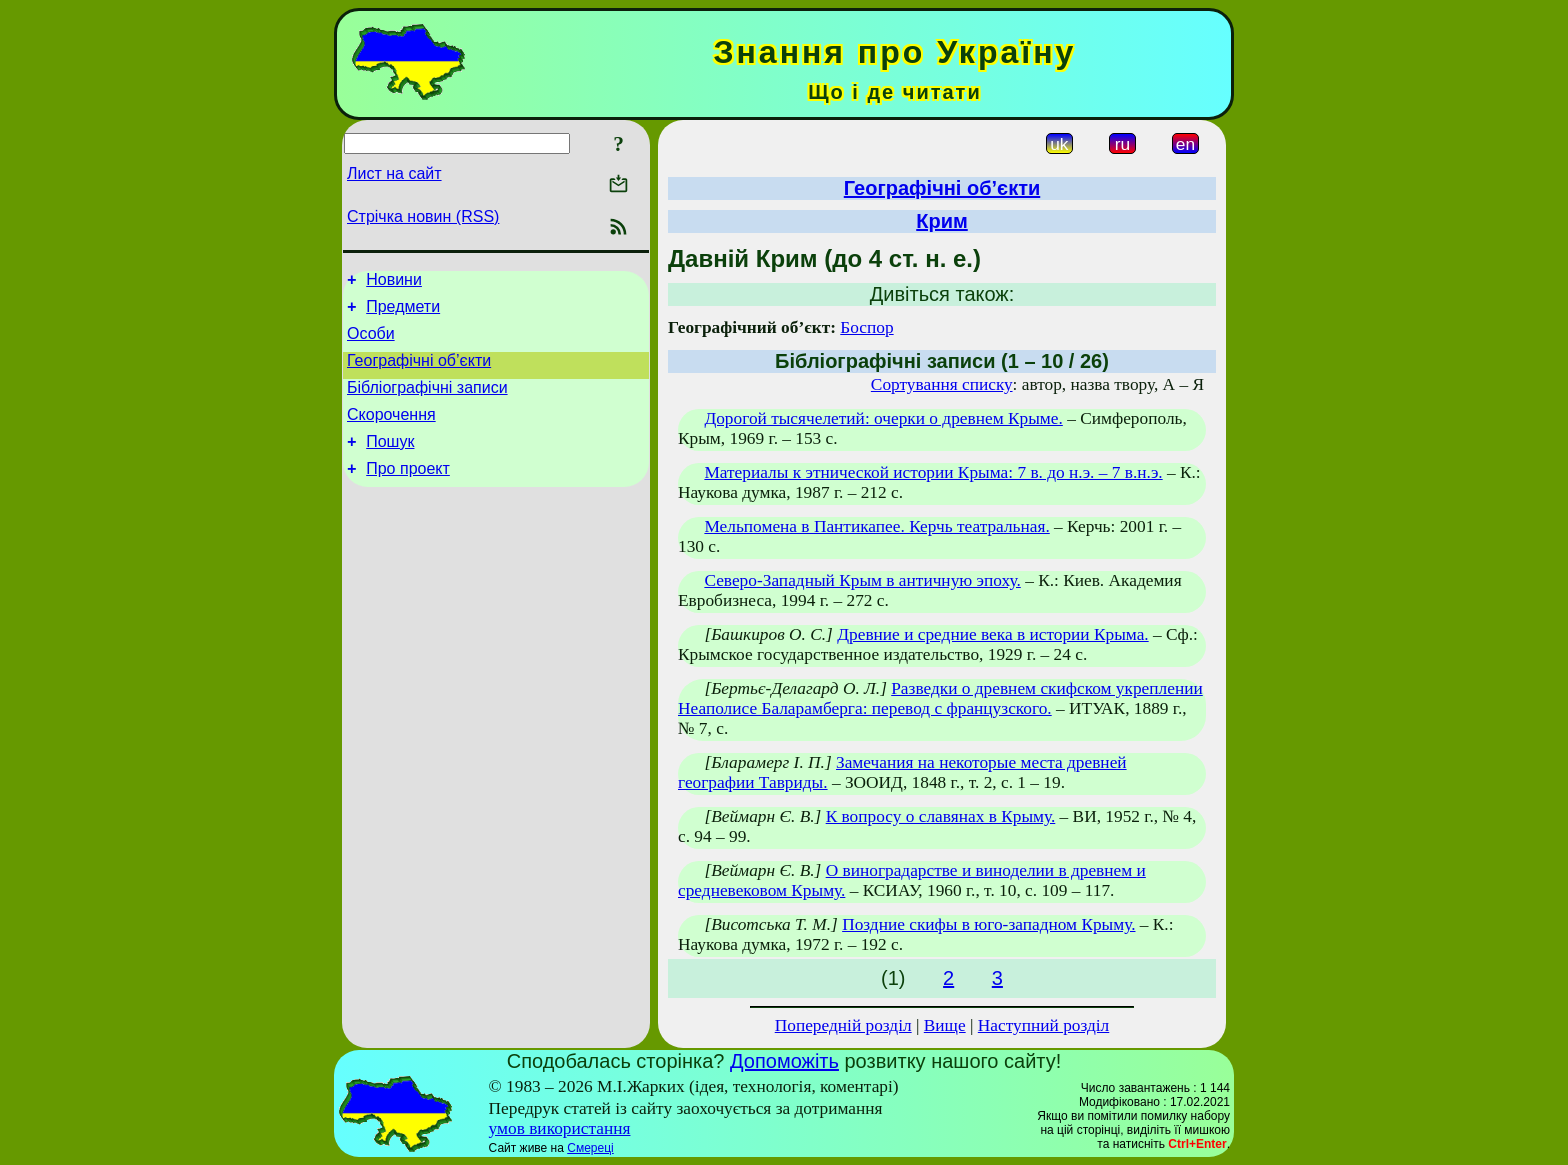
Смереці (590, 1148)
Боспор (866, 327)
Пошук (390, 462)
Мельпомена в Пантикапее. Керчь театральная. (876, 526)
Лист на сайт (394, 173)
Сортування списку (942, 384)
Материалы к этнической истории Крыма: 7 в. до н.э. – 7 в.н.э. (933, 472)
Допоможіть (784, 1061)
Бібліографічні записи (427, 402)
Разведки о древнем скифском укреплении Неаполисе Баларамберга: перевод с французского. (940, 698)
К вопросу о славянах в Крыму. (941, 816)
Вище (945, 1025)
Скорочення (391, 432)
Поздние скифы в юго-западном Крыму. (988, 924)
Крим (942, 221)
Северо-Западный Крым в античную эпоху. (862, 580)
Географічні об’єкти (419, 372)
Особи (371, 342)
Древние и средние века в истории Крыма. (992, 634)
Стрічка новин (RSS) (423, 216)
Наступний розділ (1043, 1025)
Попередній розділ (843, 1025)
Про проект (408, 492)
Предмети (403, 312)
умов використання (560, 1128)
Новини (394, 282)
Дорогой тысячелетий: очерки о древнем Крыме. (883, 418)
